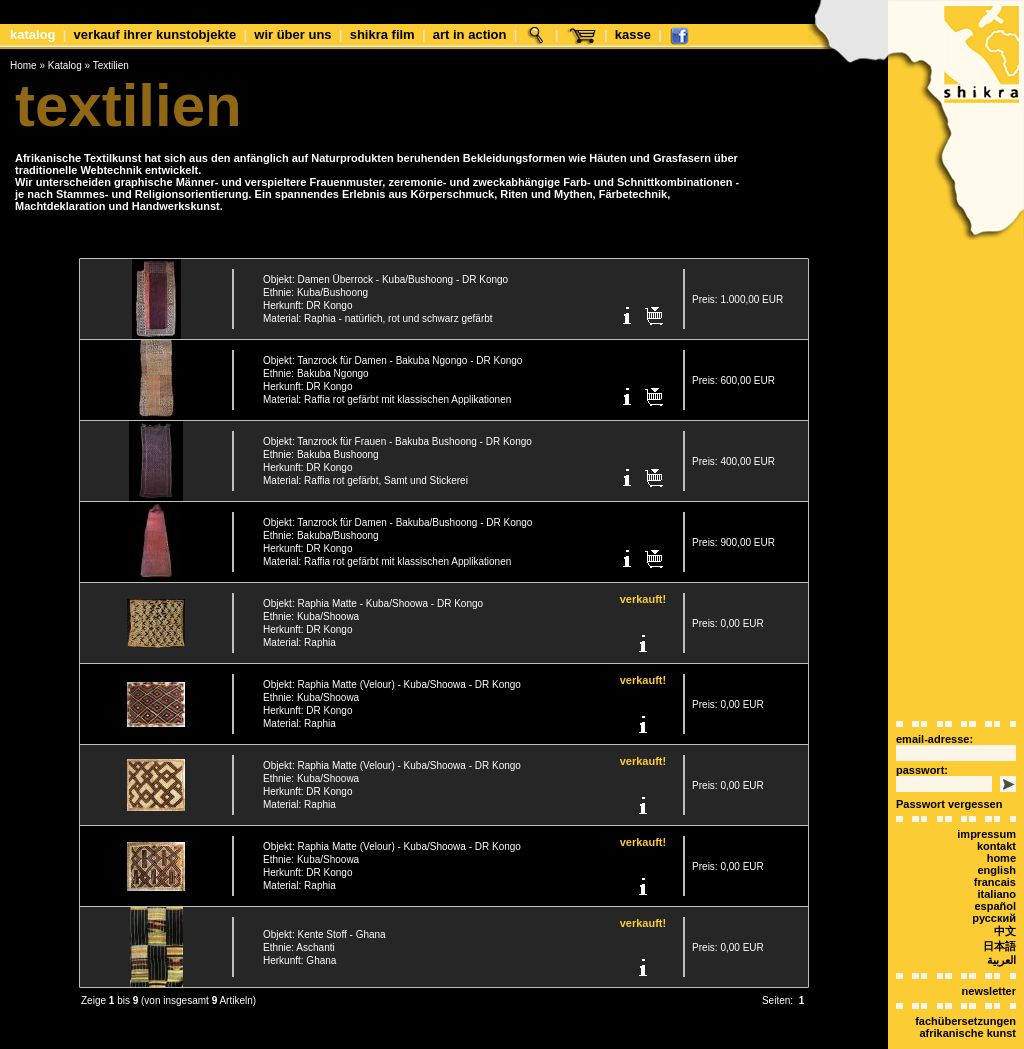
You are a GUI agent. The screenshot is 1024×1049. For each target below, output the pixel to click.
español (995, 871)
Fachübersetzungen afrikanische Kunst (965, 992)
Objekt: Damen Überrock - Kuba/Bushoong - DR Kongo (385, 267)
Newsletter (989, 956)
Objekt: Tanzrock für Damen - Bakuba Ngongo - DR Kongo (392, 348)
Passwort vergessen (949, 769)
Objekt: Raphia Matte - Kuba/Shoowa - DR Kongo (373, 591)
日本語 (999, 911)
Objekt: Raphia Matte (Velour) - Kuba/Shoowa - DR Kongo (392, 672)
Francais (995, 847)
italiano (996, 859)
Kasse (633, 34)
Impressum (986, 799)
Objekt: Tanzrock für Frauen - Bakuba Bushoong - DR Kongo (397, 429)
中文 (1005, 896)
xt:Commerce (549, 1038)
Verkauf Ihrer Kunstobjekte (155, 34)
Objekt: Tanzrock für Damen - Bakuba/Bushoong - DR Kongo (397, 510)
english (996, 835)
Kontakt (996, 811)
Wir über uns (292, 34)
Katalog (33, 34)
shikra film (382, 34)
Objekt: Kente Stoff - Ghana (324, 922)
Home (23, 65)
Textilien (111, 65)
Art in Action (470, 34)
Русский (994, 883)
